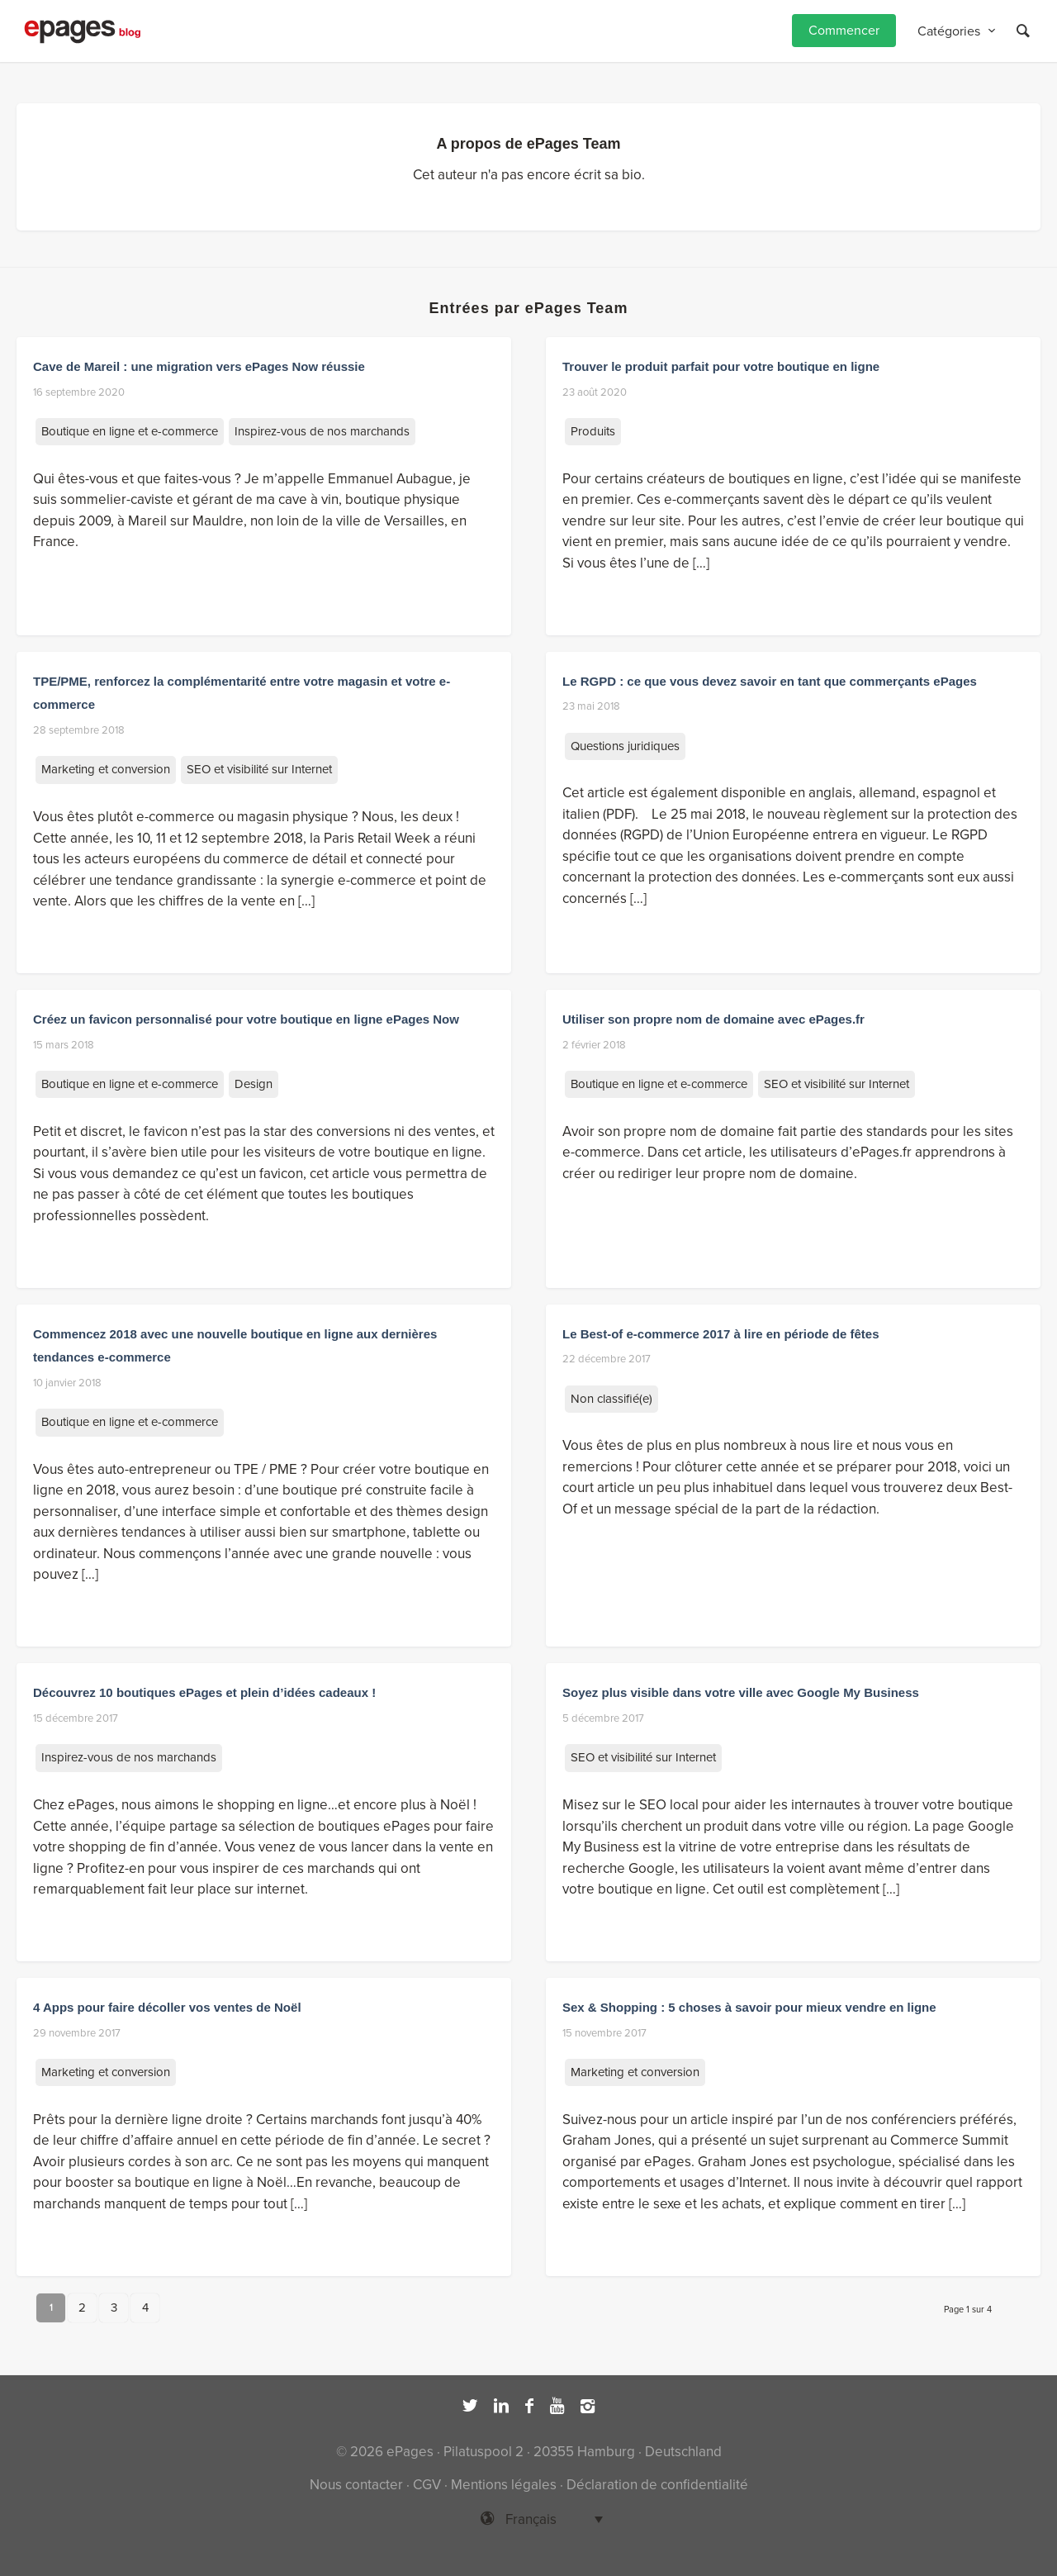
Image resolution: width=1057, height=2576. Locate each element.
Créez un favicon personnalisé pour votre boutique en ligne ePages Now (246, 1019)
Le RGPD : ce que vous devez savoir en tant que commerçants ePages (769, 681)
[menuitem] (844, 31)
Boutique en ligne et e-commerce (129, 431)
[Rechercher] (1023, 31)
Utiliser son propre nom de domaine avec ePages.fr (713, 1019)
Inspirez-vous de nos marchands (322, 431)
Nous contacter (356, 2484)
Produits (593, 431)
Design (254, 1084)
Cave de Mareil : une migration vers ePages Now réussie (199, 366)
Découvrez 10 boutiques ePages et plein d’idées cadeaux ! (204, 1692)
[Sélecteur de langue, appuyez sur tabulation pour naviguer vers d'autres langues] (528, 2519)
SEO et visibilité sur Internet (259, 769)
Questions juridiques (625, 746)
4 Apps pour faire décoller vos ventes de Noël (167, 2007)
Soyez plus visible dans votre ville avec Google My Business (740, 1692)
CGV (427, 2484)
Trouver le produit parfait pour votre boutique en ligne (720, 366)
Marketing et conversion (105, 769)
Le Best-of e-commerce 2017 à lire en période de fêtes (720, 1334)
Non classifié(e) (611, 1398)
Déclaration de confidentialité (657, 2484)
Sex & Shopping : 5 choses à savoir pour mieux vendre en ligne (749, 2007)
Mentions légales (504, 2484)
